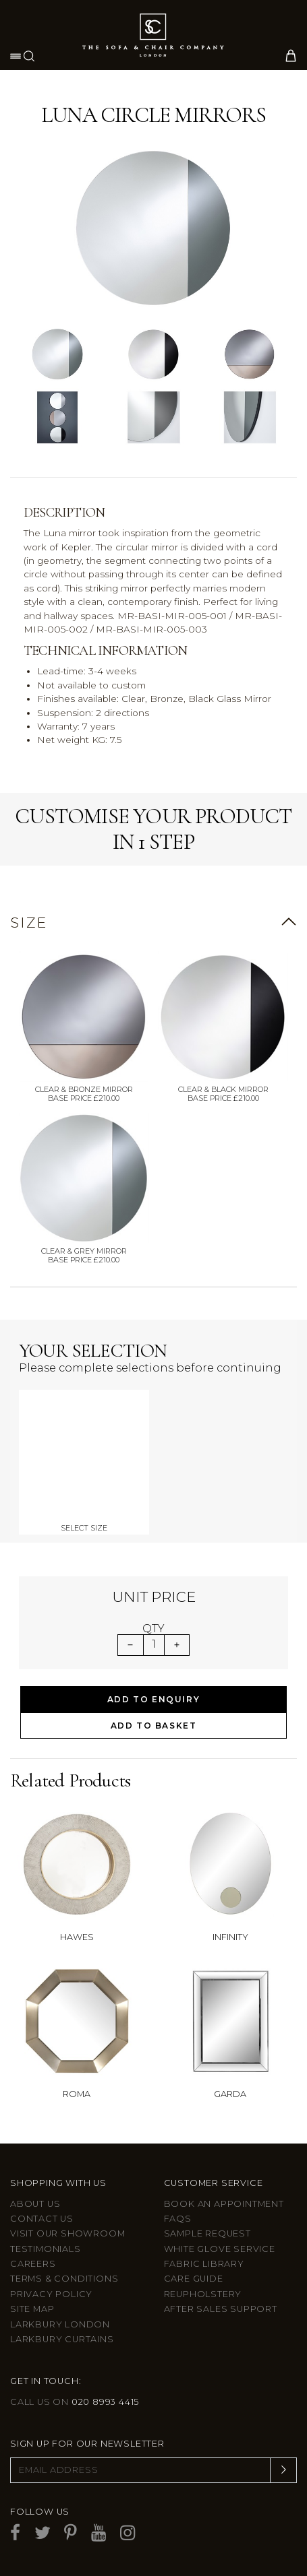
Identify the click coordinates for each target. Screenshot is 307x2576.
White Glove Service (219, 2249)
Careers (33, 2264)
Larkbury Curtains (62, 2339)
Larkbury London (60, 2324)
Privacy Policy (51, 2294)
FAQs (178, 2219)
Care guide (193, 2279)
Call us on (74, 2402)
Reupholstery (203, 2294)
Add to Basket (154, 1725)
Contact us (42, 2219)
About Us (35, 2204)
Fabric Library (204, 2264)
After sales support (220, 2309)
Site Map (32, 2309)
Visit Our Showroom (67, 2233)
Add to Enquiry (153, 1699)
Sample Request (207, 2233)
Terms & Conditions (64, 2279)
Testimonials (45, 2249)
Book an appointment (224, 2204)
